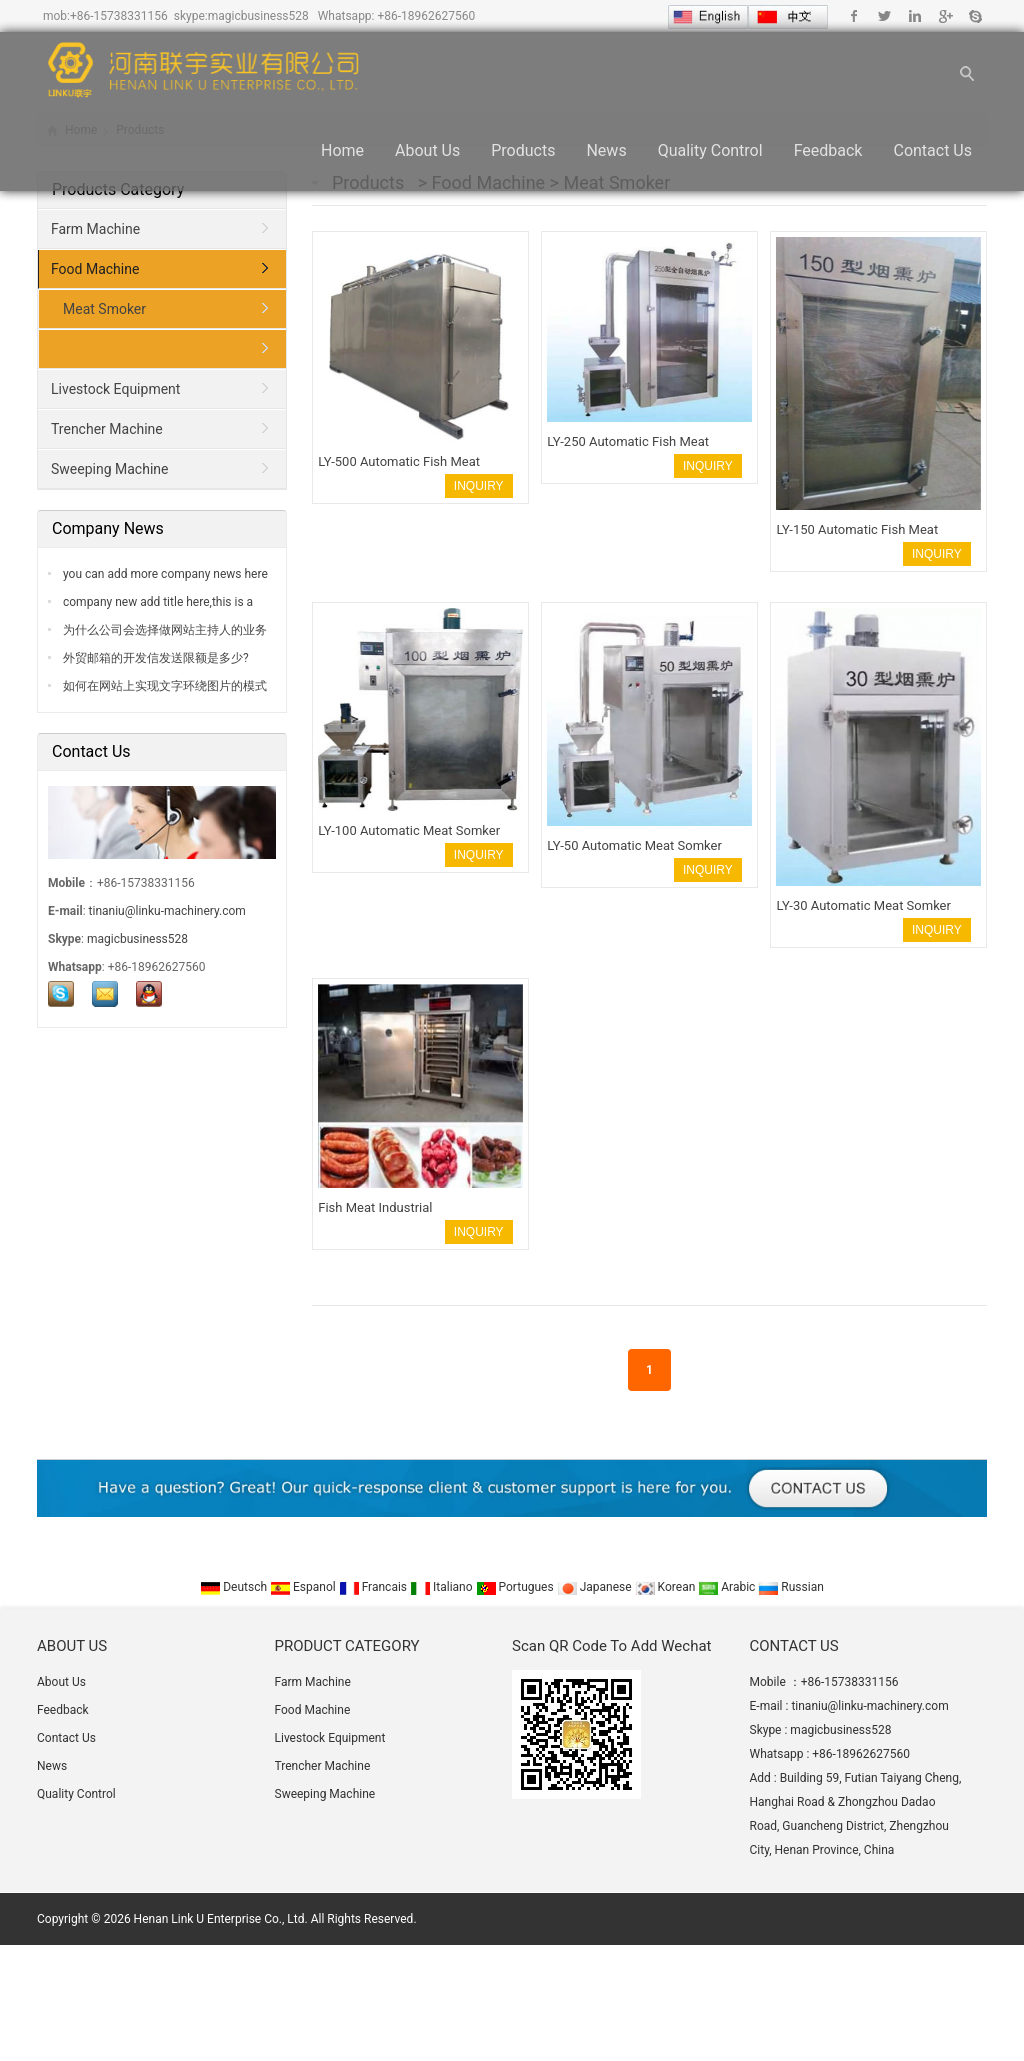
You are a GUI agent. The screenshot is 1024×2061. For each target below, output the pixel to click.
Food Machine (95, 269)
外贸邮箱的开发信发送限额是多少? (154, 658)
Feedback (828, 151)
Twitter (884, 16)
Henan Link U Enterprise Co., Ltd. (221, 1919)
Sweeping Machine (109, 469)
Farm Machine (95, 229)
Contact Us (932, 151)
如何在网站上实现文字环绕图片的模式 (163, 686)
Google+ (944, 16)
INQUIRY (479, 486)
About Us (427, 151)
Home (342, 151)
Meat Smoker (104, 309)
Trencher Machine (107, 429)
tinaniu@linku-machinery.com (167, 911)
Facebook (854, 16)
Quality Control (710, 151)
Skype (974, 16)
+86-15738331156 (119, 16)
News (606, 151)
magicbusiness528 (258, 16)
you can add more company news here (164, 574)
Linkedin (914, 16)
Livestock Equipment (115, 389)
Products (523, 151)
